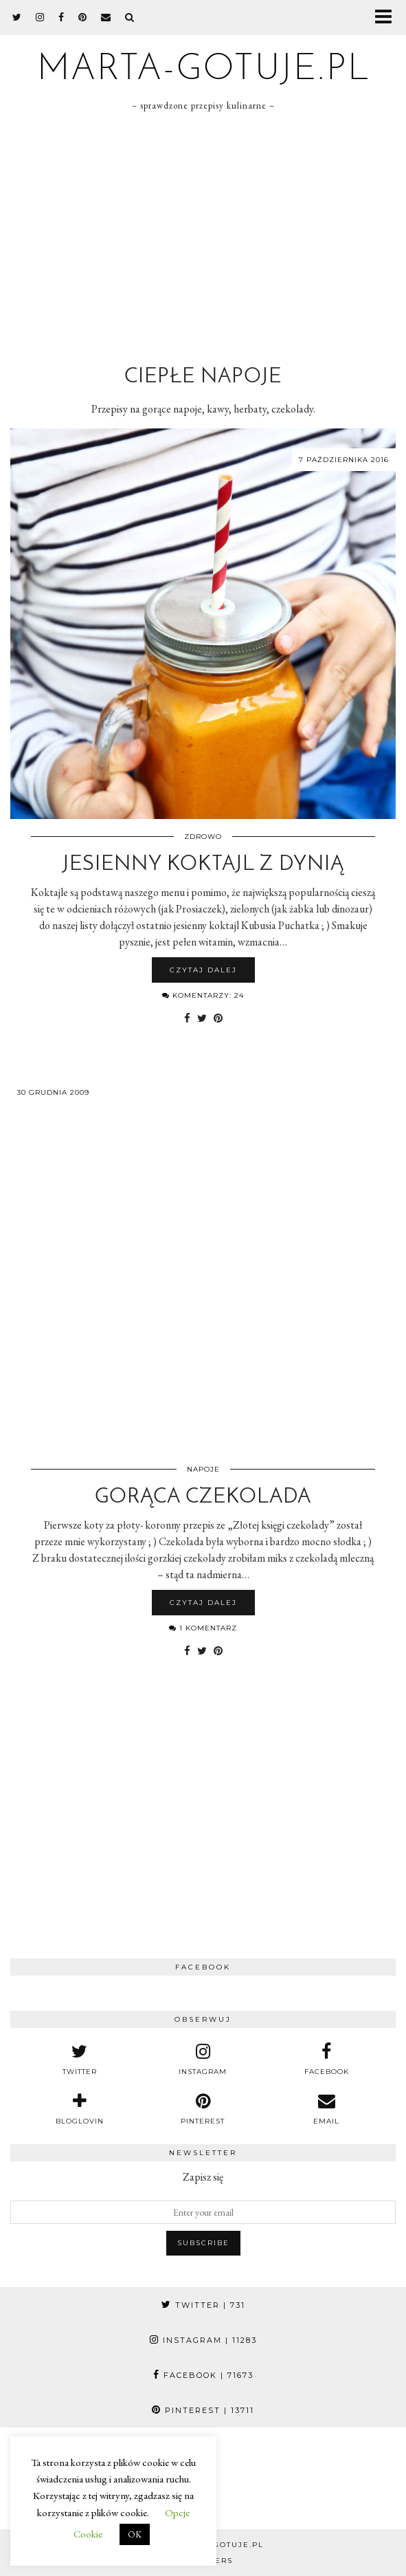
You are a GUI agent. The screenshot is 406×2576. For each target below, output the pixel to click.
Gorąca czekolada (203, 1497)
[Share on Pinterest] (218, 1018)
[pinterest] (82, 17)
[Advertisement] (203, 236)
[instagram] (40, 17)
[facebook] (61, 17)
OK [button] (135, 2534)
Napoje (203, 1469)
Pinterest (203, 2410)
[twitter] (17, 17)
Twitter (203, 2305)
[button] (388, 17)
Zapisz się (203, 2177)
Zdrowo (203, 836)
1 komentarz (203, 1628)
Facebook (203, 2375)
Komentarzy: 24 (203, 995)
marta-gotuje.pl (203, 70)
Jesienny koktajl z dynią (203, 864)
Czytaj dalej (203, 969)
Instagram (203, 2340)
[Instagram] (254, 2478)
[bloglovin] (80, 2109)
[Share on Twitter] (202, 1018)
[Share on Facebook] (187, 1018)
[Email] (106, 17)
